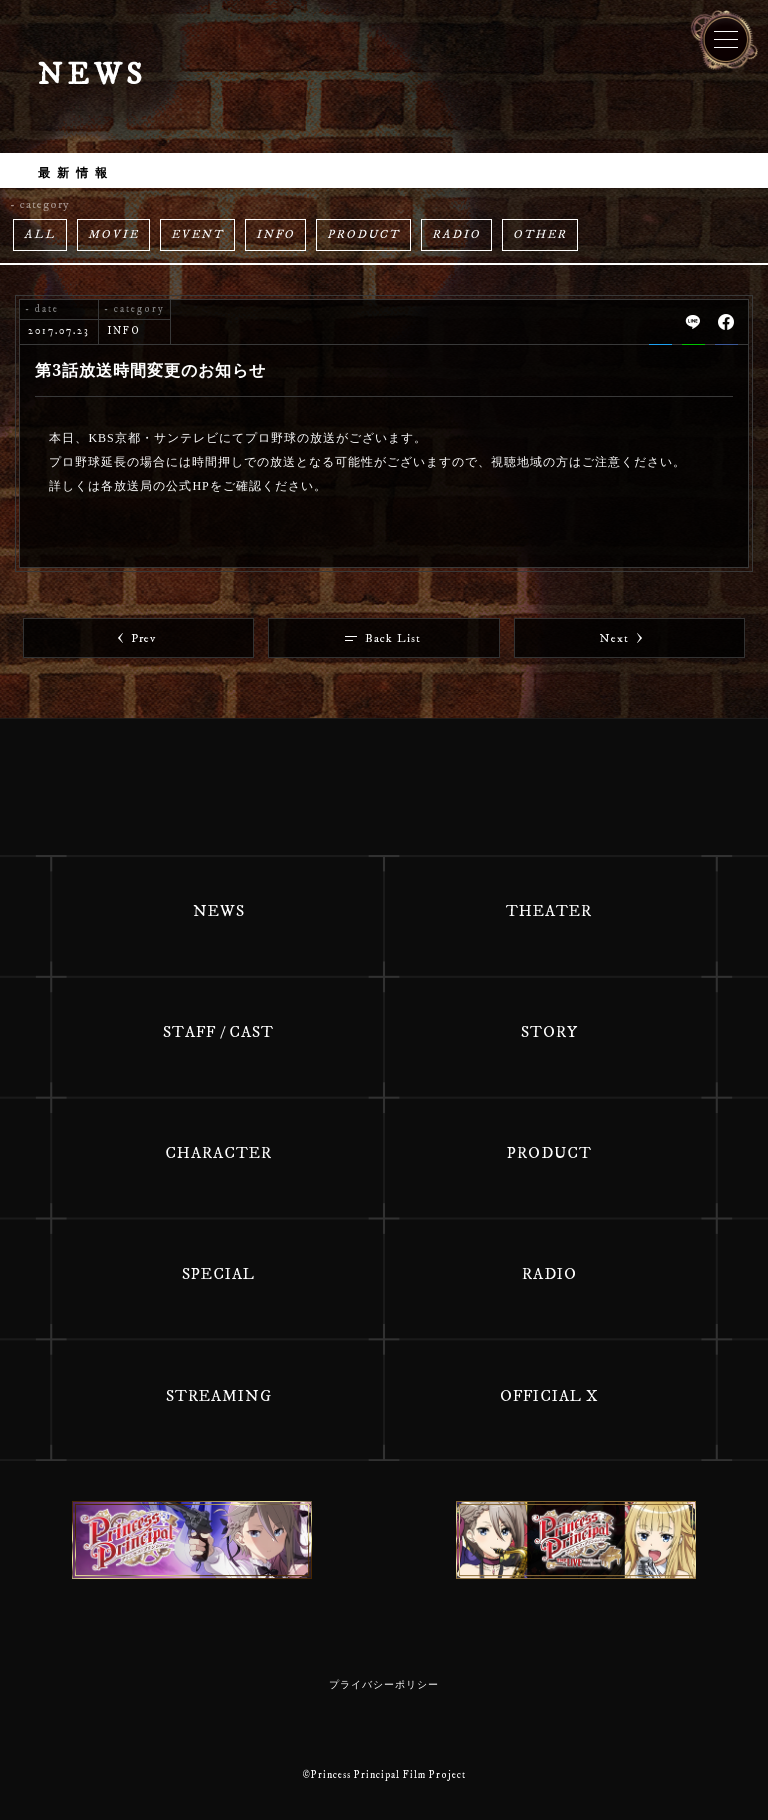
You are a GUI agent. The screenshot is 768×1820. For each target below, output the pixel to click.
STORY (549, 1032)
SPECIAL (218, 1274)
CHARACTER (218, 1153)
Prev (137, 638)
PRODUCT (363, 234)
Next (621, 638)
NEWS (219, 911)
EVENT (197, 234)
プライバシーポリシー (384, 1685)
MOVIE (113, 234)
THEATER (549, 911)
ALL (40, 234)
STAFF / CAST (218, 1032)
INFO (275, 234)
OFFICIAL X (549, 1396)
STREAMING (219, 1396)
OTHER (540, 234)
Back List (383, 638)
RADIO (456, 234)
